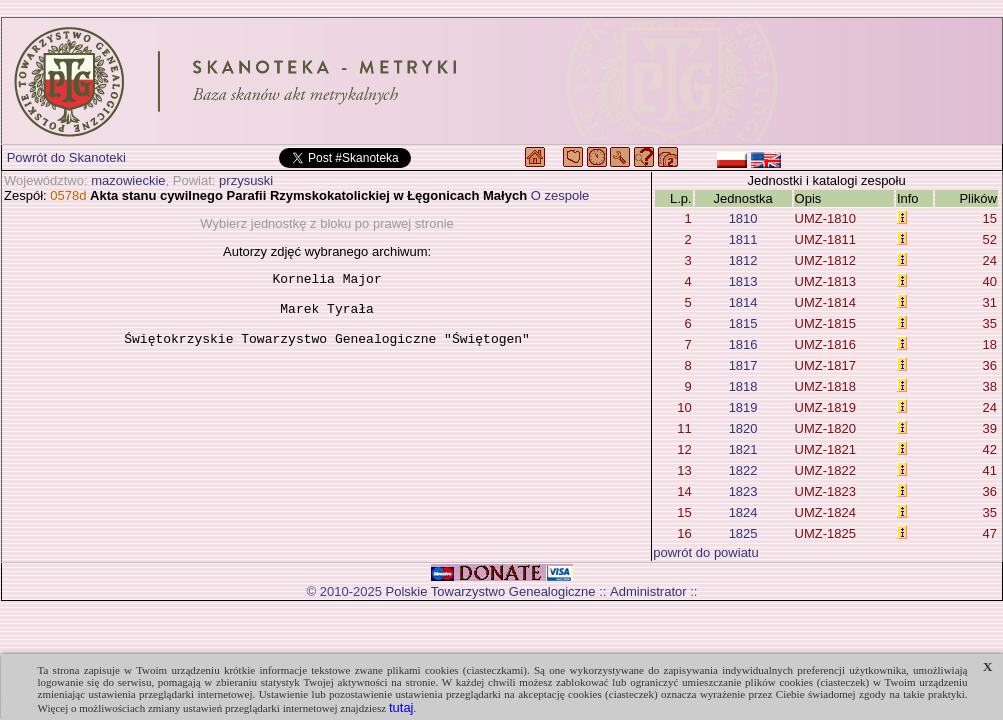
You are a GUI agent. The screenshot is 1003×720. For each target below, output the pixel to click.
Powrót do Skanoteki (66, 157)
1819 (743, 407)
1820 (743, 428)
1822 (743, 470)
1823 (743, 491)
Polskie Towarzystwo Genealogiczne (491, 591)
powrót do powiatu (706, 552)
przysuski (246, 180)
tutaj (401, 707)
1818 (743, 386)
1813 (743, 281)
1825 (743, 533)
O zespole (560, 195)
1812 (743, 260)
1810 (743, 218)
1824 (743, 512)
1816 (743, 344)
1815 (743, 323)
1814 (743, 302)
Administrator (648, 591)
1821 (743, 449)
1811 (743, 239)
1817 (743, 365)
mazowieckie (128, 180)
